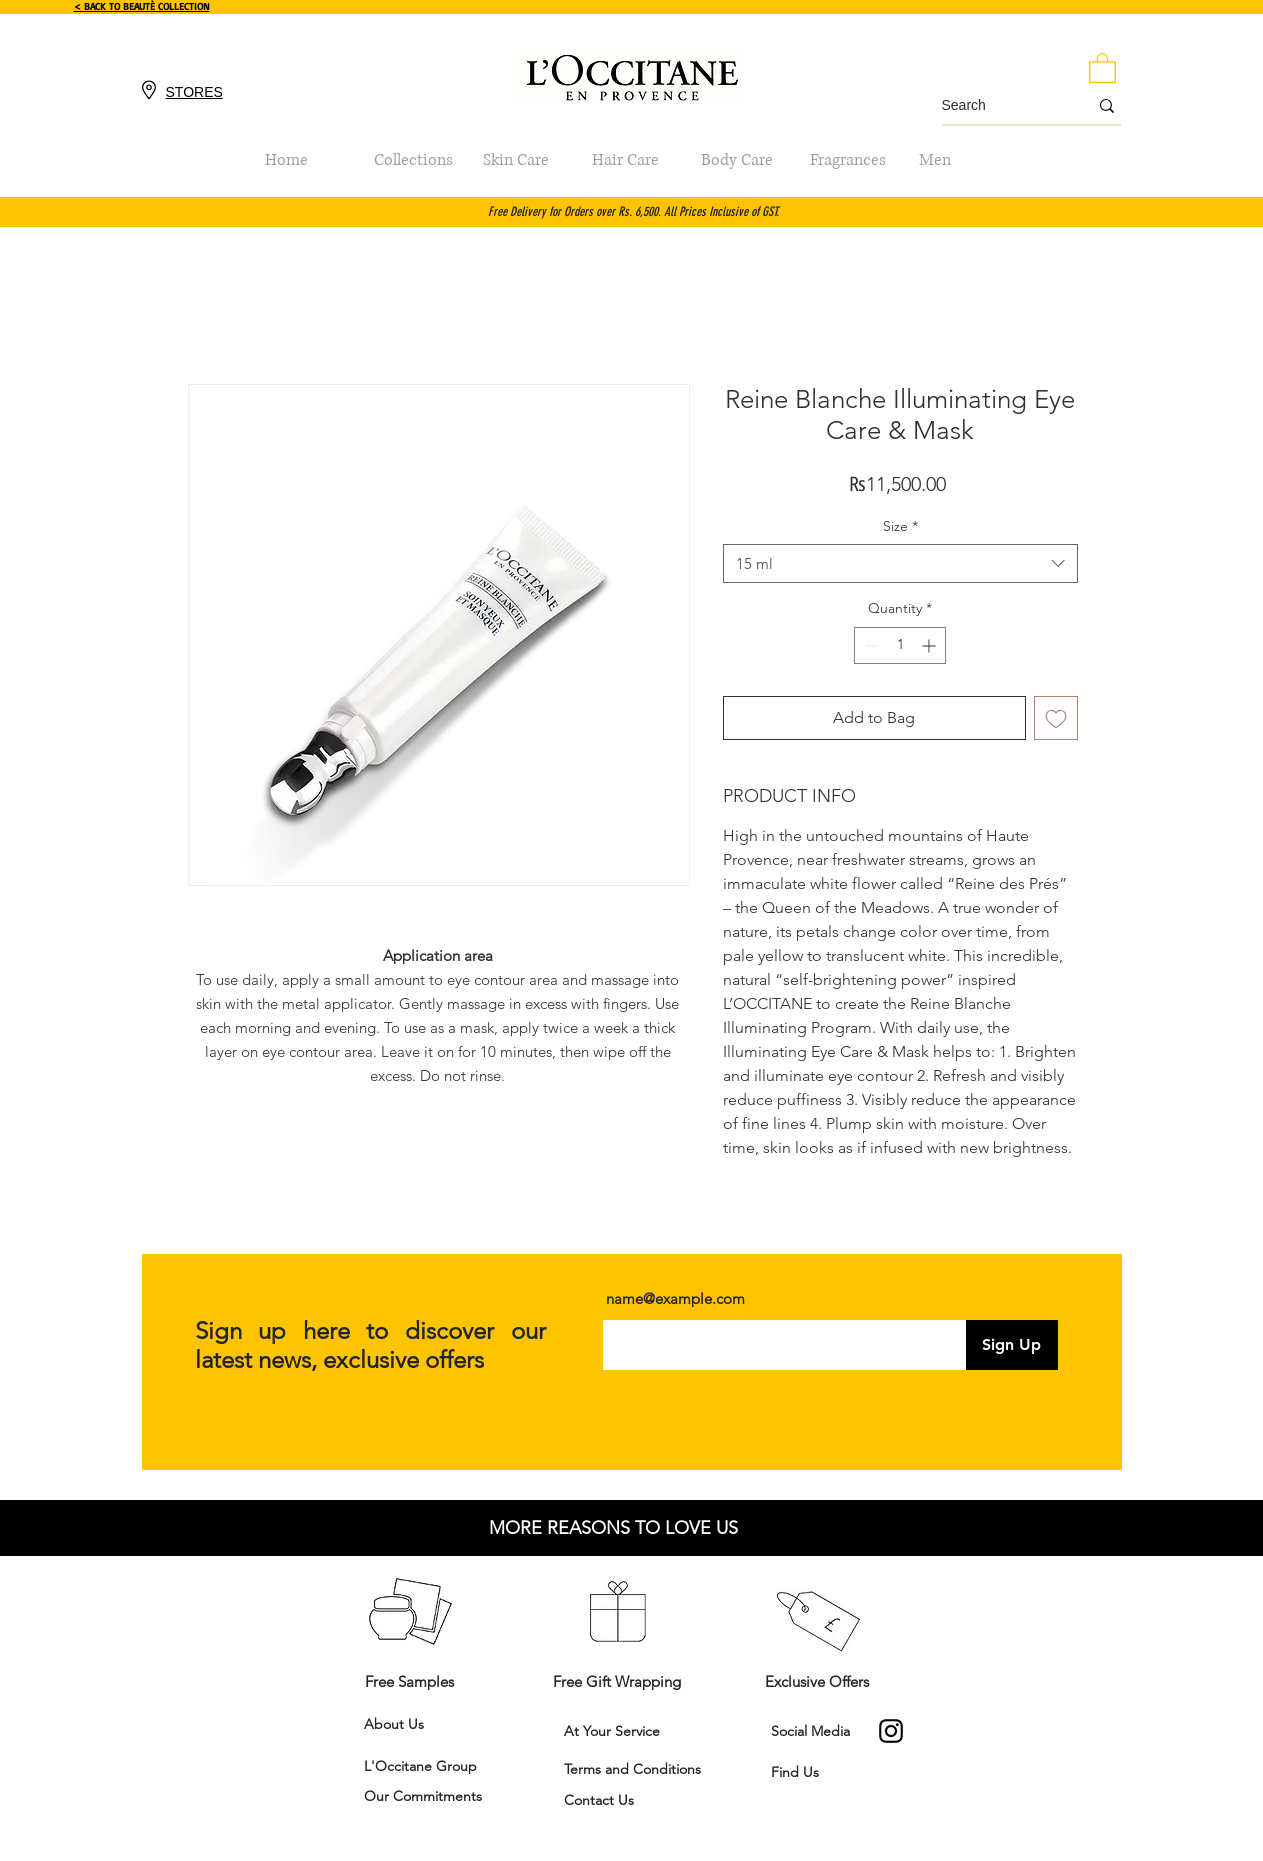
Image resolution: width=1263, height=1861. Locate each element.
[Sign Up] (1012, 1345)
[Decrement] (869, 645)
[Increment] (930, 645)
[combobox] (900, 563)
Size (900, 526)
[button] (1102, 67)
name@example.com (675, 1298)
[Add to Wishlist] (1056, 718)
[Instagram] (891, 1731)
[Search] (1000, 105)
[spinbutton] (900, 645)
